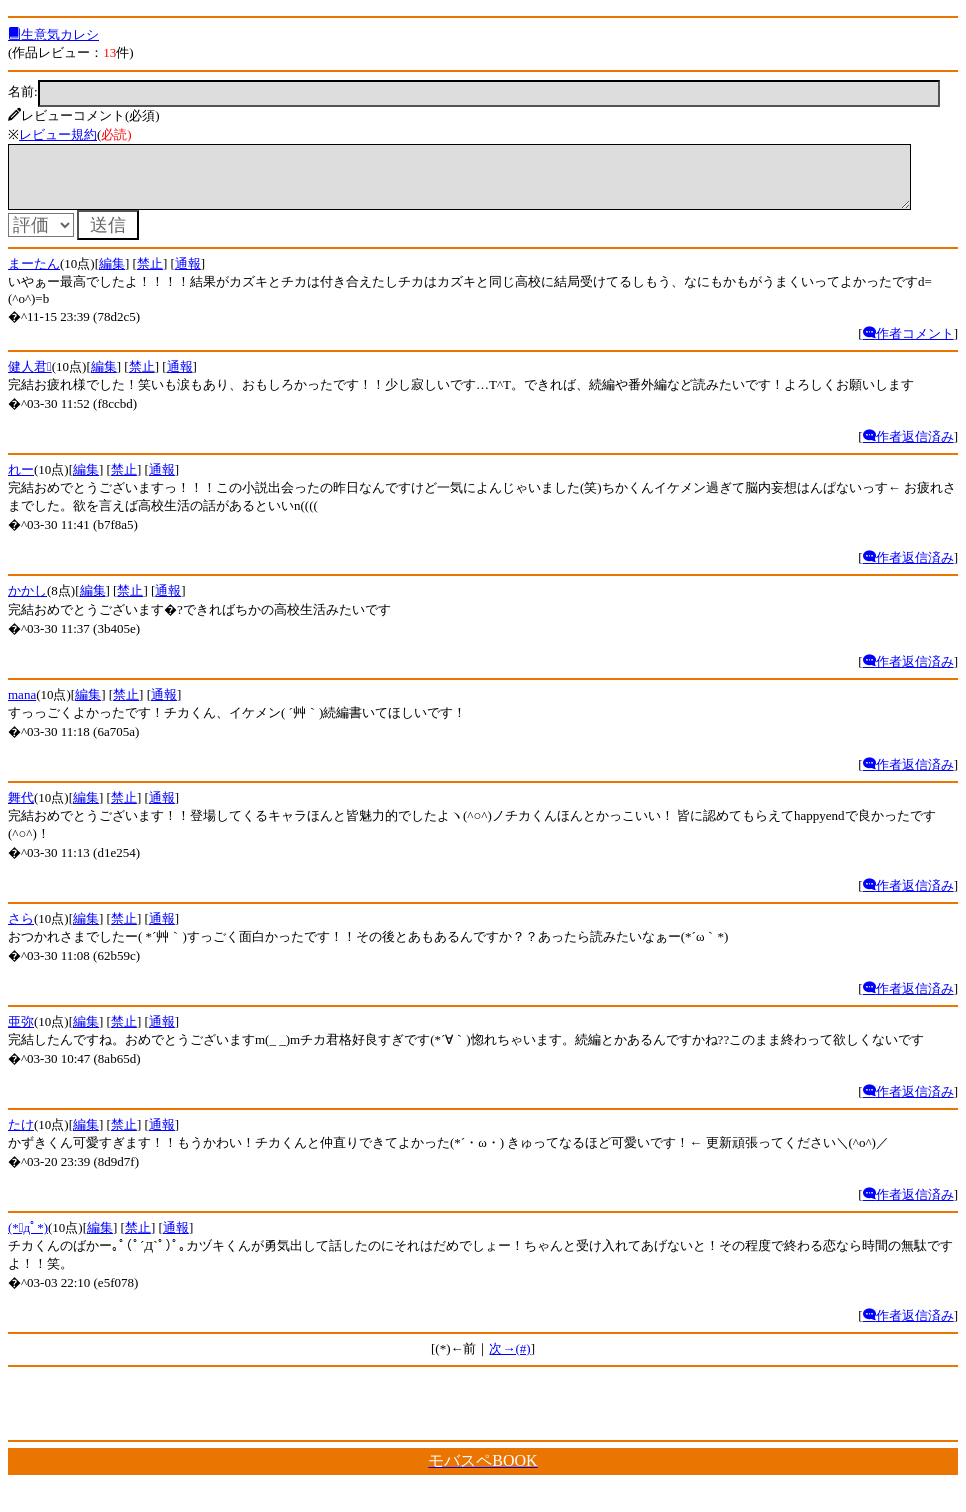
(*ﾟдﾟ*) (28, 1239)
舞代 (21, 809)
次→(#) (509, 1360)
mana (22, 706)
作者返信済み (908, 448)
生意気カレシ (53, 34)
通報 (188, 275)
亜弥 (21, 1033)
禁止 (150, 275)
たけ (21, 1136)
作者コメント (908, 345)
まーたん (34, 275)
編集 (112, 275)
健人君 (30, 378)
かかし (27, 602)
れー (21, 481)
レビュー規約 (58, 134)
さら (21, 930)
